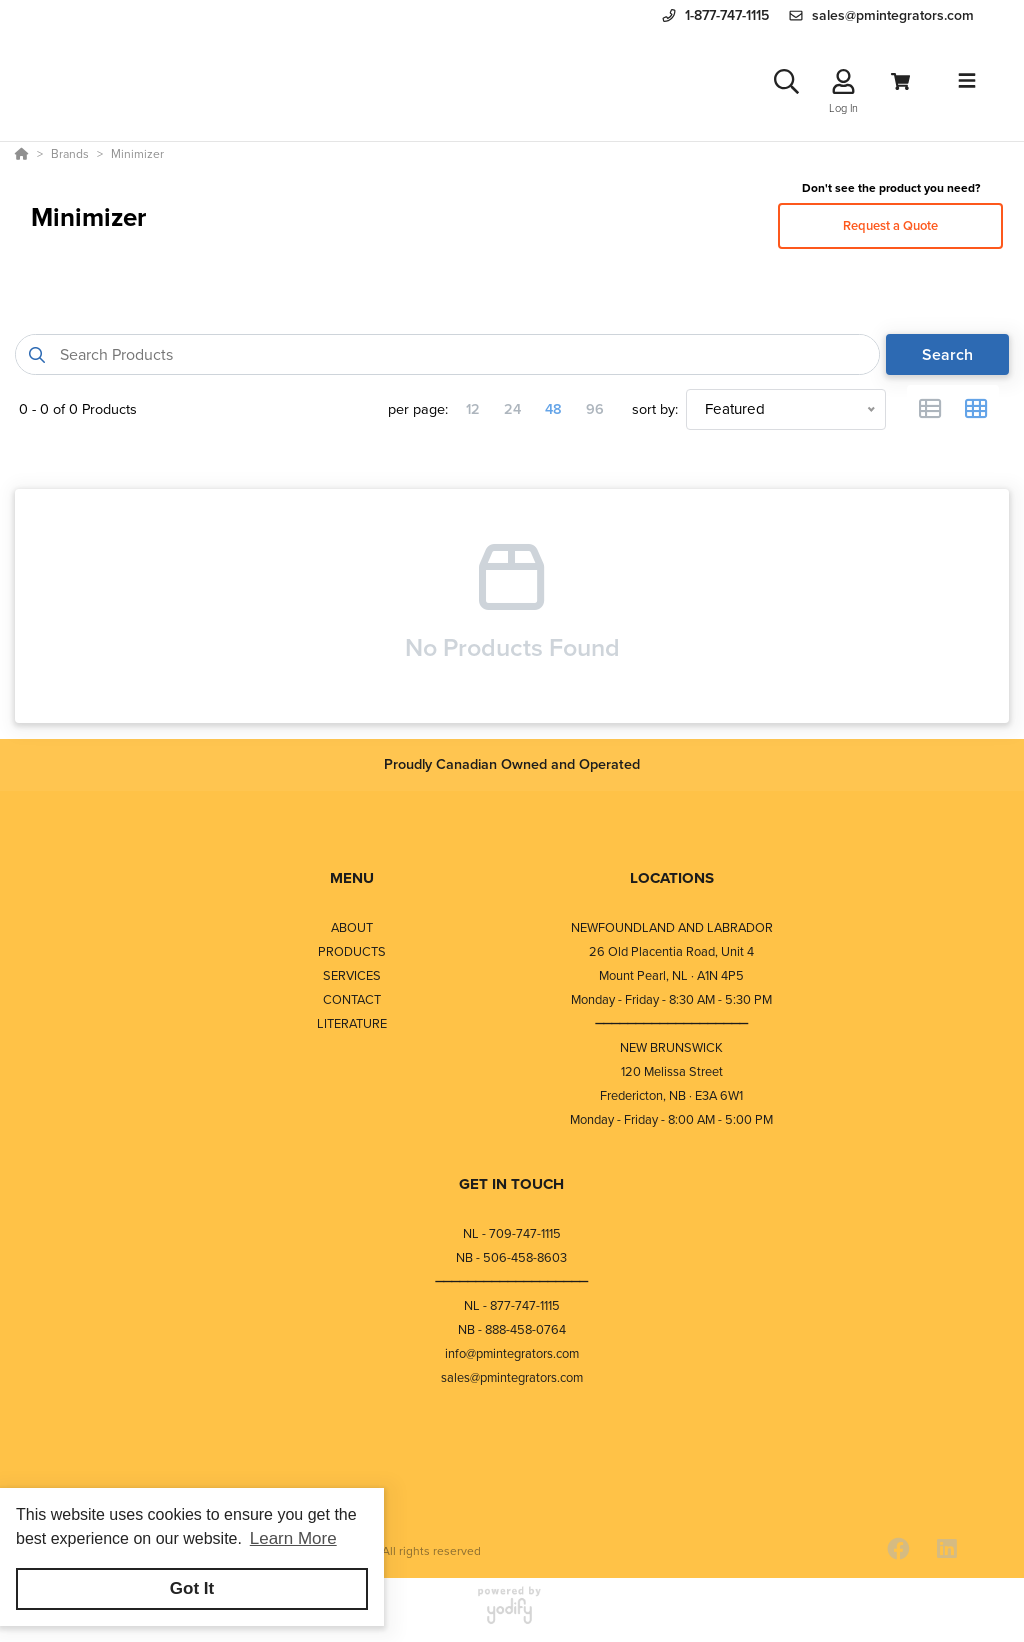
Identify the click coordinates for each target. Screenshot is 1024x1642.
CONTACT (352, 999)
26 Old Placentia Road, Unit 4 (671, 951)
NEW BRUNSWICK (671, 1047)
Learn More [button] (293, 1538)
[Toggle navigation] (967, 81)
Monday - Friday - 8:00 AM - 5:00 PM (671, 1119)
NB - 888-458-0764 (512, 1329)
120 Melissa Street (672, 1071)
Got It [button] (192, 1588)
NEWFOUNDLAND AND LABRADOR (672, 927)
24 (512, 409)
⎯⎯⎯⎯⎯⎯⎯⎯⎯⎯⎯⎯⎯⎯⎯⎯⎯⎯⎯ (672, 1023)
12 (473, 409)
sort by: (655, 409)
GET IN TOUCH (511, 1184)
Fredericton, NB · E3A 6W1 (671, 1095)
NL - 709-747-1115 (512, 1233)
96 (595, 409)
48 (553, 409)
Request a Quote (890, 225)
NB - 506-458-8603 (511, 1257)
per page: (418, 409)
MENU (352, 878)
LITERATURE (352, 1023)
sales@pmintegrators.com (512, 1377)
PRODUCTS (352, 951)
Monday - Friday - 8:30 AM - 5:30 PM (671, 999)
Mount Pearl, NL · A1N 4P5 (671, 975)
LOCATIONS (672, 878)
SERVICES (352, 975)
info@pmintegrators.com (512, 1353)
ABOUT (352, 927)
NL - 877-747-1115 (512, 1305)
